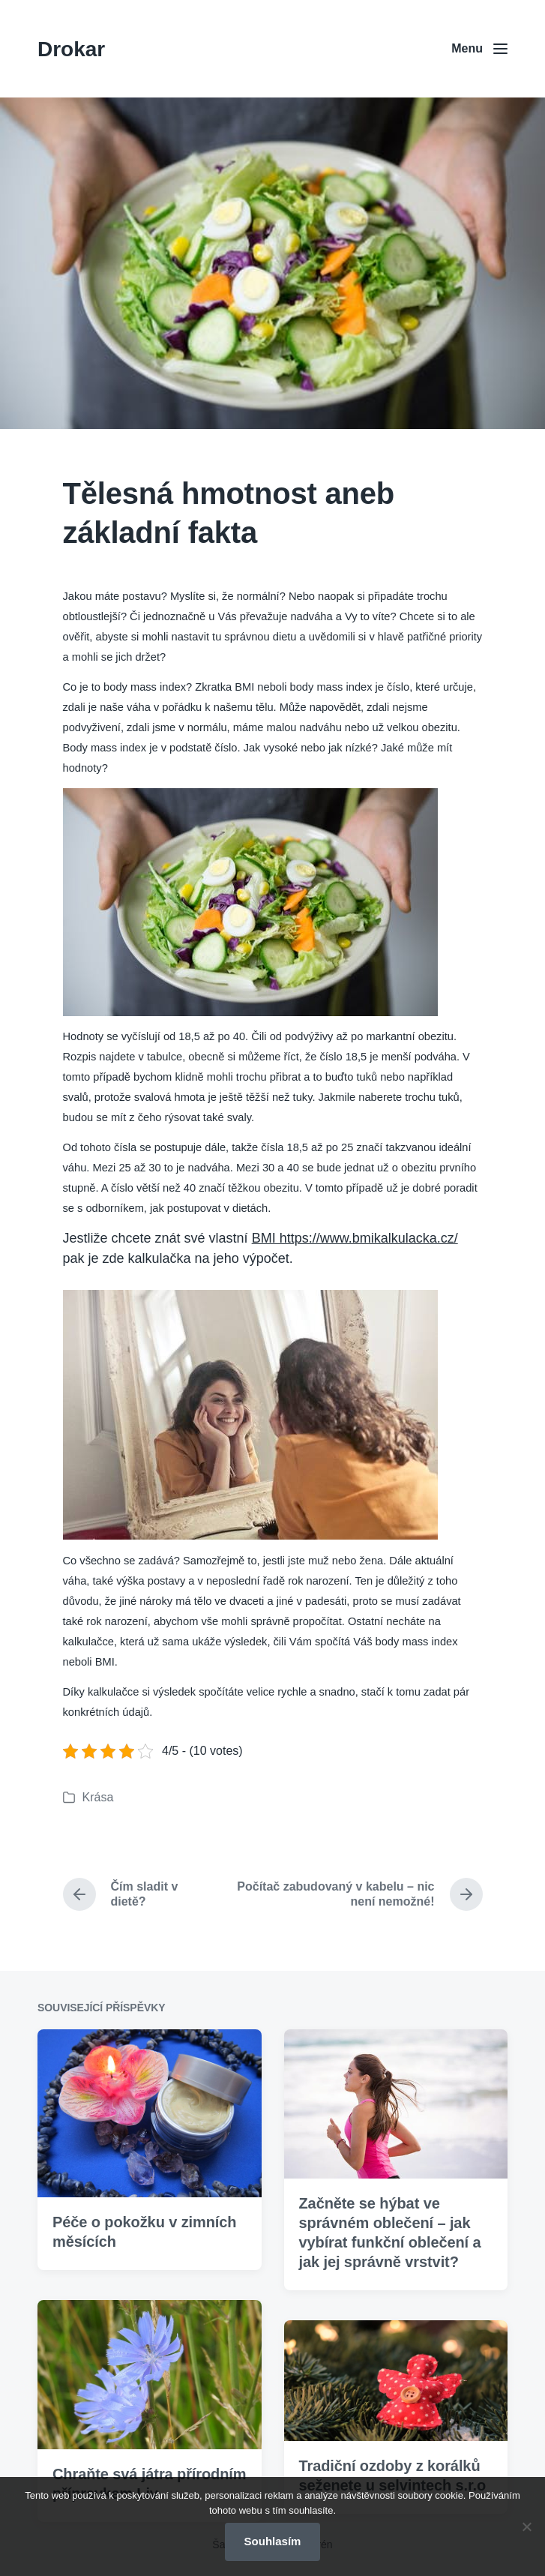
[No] (526, 2526)
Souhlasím (272, 2541)
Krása (98, 1797)
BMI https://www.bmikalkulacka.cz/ (355, 1238)
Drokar (71, 49)
